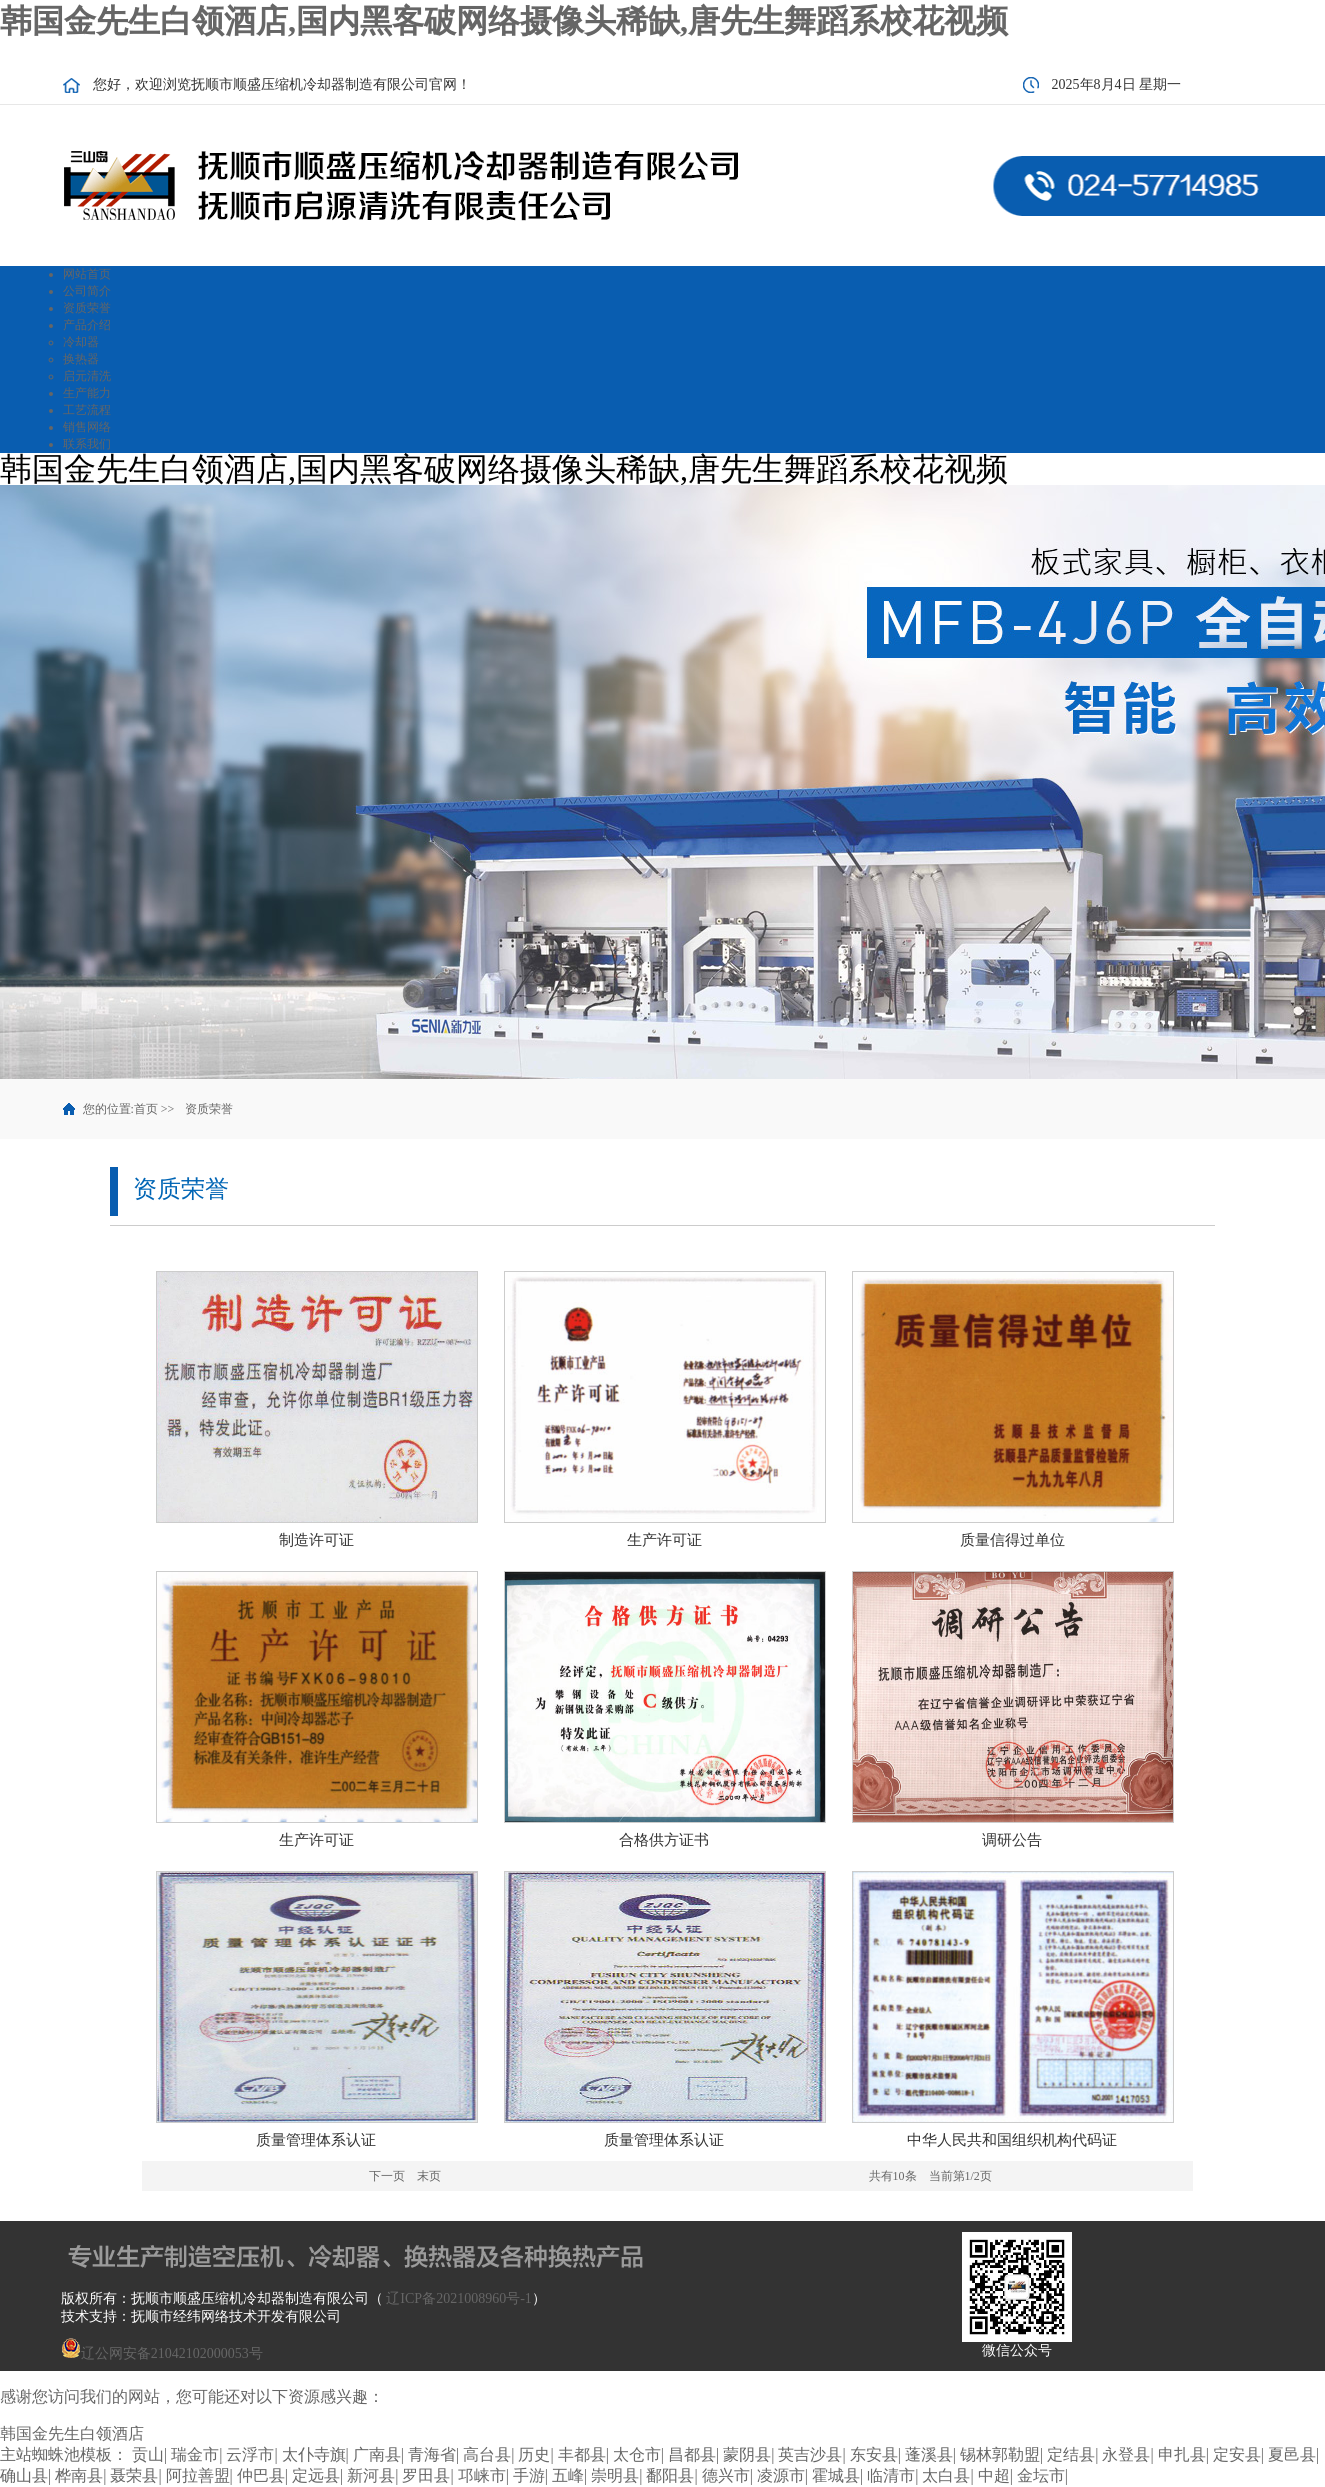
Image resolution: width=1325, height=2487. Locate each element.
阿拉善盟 (198, 2475)
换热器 (81, 359)
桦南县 (79, 2475)
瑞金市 (195, 2454)
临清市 (891, 2475)
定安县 (1237, 2454)
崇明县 (615, 2475)
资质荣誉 (209, 1109)
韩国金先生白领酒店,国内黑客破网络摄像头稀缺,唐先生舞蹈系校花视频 (504, 21)
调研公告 (1012, 1840)
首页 (146, 1109)
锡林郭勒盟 (1000, 2454)
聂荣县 (134, 2475)
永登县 (1126, 2454)
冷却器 (81, 342)
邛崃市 (482, 2475)
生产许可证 (664, 1540)
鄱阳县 (670, 2475)
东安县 (874, 2454)
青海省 (432, 2454)
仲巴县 (261, 2475)
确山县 (24, 2475)
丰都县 (582, 2454)
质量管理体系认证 (316, 2140)
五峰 (568, 2475)
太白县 (946, 2475)
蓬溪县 (929, 2454)
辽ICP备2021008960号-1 (458, 2298)
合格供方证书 (664, 1840)
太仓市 (637, 2454)
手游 (529, 2475)
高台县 (487, 2454)
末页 (429, 2176)
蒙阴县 (747, 2454)
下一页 (387, 2176)
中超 (994, 2475)
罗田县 (426, 2475)
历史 (534, 2454)
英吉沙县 (810, 2454)
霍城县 (836, 2475)
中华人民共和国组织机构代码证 (1012, 2140)
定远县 (316, 2475)
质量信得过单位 (1012, 1540)
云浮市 (250, 2454)
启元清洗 (87, 376)
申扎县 (1182, 2454)
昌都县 (692, 2454)
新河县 (371, 2475)
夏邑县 (1292, 2454)
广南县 (377, 2454)
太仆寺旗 (314, 2454)
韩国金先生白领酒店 (72, 2433)
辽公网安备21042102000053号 (162, 2353)
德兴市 (726, 2475)
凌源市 (781, 2475)
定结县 (1071, 2454)
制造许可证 (316, 1540)
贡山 (148, 2454)
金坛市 (1041, 2475)
